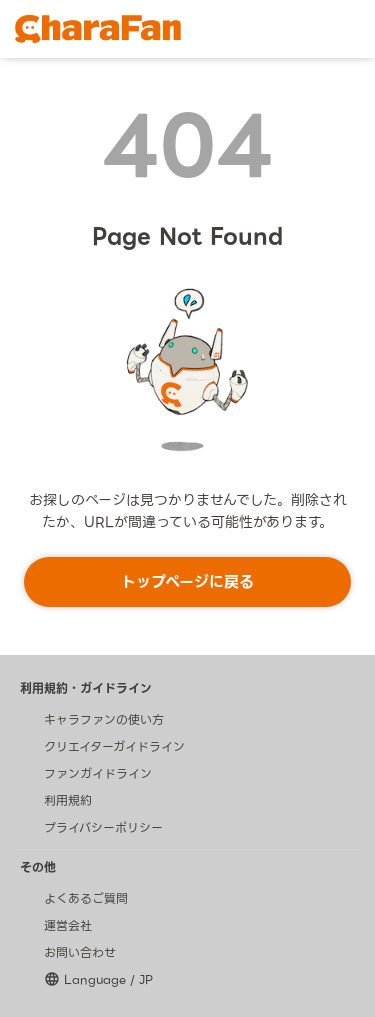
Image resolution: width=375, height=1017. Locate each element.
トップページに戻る (187, 582)
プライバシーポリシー (103, 827)
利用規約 (68, 800)
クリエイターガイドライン (114, 746)
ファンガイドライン (98, 773)
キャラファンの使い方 (104, 719)
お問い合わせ (80, 952)
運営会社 (68, 925)
